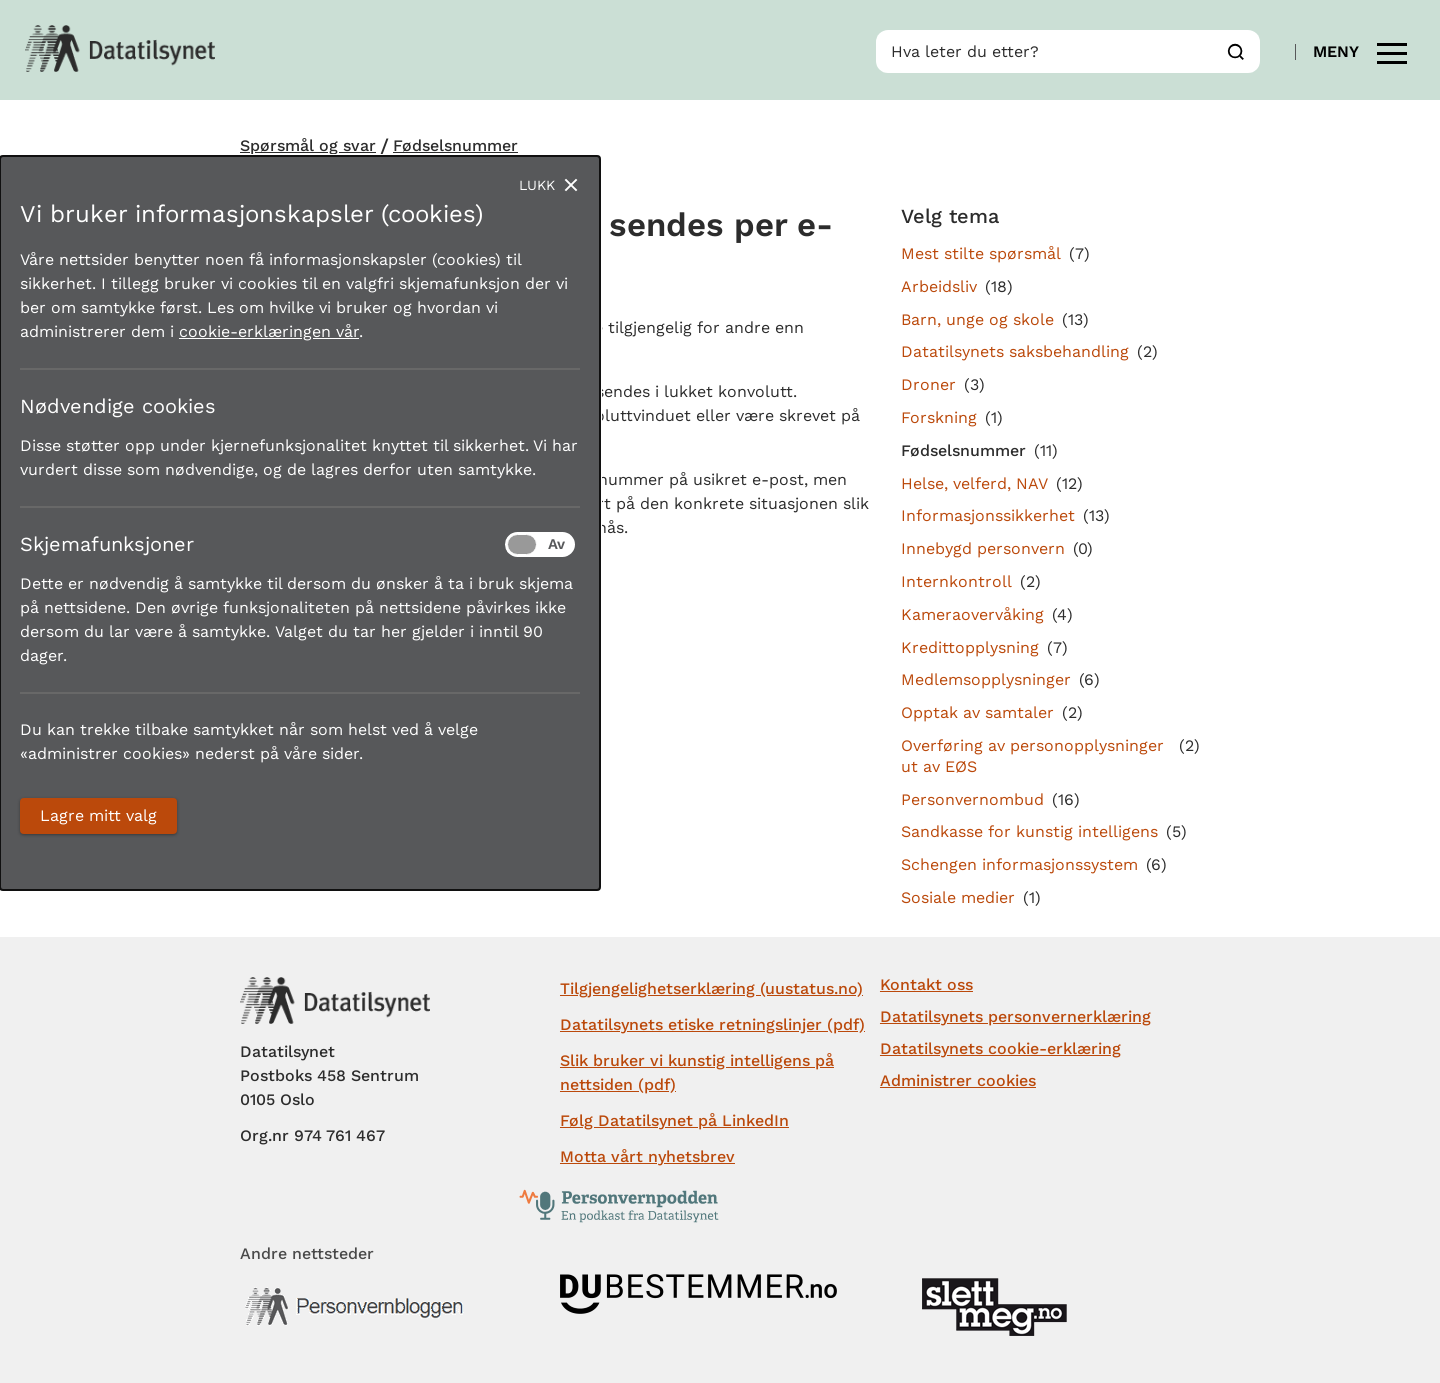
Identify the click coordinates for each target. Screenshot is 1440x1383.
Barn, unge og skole (977, 319)
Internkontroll (956, 581)
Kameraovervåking (972, 614)
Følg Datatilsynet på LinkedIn (674, 1120)
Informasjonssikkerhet (988, 515)
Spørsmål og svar (308, 146)
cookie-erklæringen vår (269, 331)
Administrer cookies (958, 1080)
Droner (928, 384)
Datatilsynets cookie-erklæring (1000, 1048)
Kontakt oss (926, 984)
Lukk (537, 185)
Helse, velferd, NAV (974, 483)
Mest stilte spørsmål (981, 253)
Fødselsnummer (455, 146)
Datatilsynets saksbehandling (1015, 351)
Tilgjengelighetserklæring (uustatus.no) (711, 988)
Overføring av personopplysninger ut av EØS (1032, 756)
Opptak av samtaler (977, 712)
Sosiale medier (958, 897)
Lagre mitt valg (98, 815)
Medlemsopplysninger (986, 679)
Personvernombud (972, 799)
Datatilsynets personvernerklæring (1015, 1016)
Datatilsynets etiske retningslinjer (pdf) (712, 1024)
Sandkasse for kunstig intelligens (1029, 831)
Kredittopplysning (970, 647)
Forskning (939, 417)
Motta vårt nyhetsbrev (647, 1156)
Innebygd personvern (983, 548)
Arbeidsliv (939, 286)
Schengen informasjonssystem (1019, 864)
